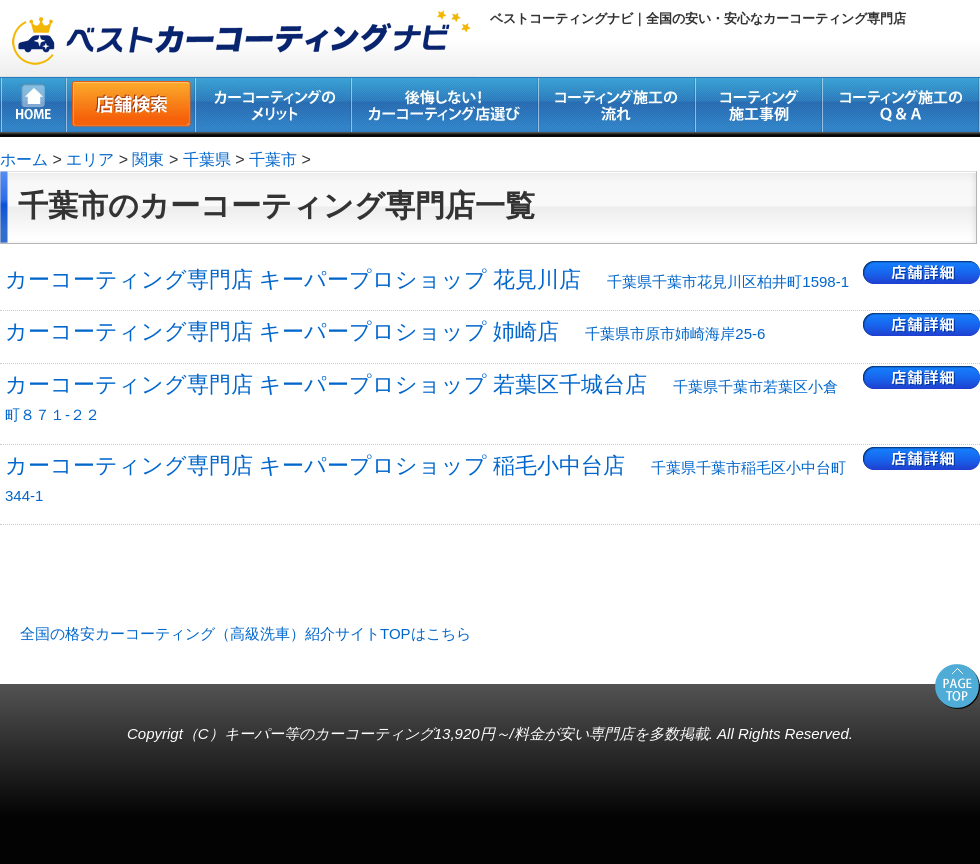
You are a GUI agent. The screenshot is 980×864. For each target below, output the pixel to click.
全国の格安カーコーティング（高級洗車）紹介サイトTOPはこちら (245, 633)
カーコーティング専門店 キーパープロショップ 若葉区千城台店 (421, 397)
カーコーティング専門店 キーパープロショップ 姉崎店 (385, 331)
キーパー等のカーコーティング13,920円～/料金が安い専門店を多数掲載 (466, 733)
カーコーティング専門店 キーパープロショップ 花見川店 (427, 279)
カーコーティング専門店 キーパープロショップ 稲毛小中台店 (425, 478)
